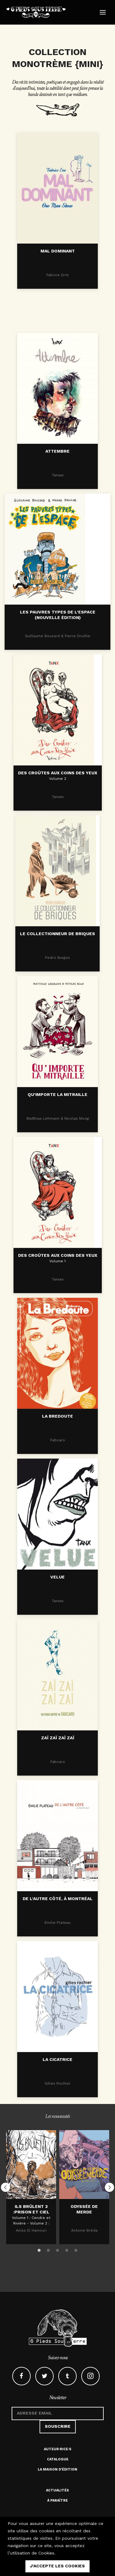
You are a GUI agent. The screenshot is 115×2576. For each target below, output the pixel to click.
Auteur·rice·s (57, 2449)
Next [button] (109, 2187)
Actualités (57, 2490)
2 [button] (48, 2249)
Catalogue (57, 2459)
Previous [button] (5, 2187)
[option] (31, 2187)
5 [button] (76, 2249)
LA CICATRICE (57, 2101)
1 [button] (39, 2249)
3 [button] (58, 2249)
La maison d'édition (57, 2469)
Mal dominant (57, 254)
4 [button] (67, 2249)
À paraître (57, 2501)
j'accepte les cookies (57, 2565)
